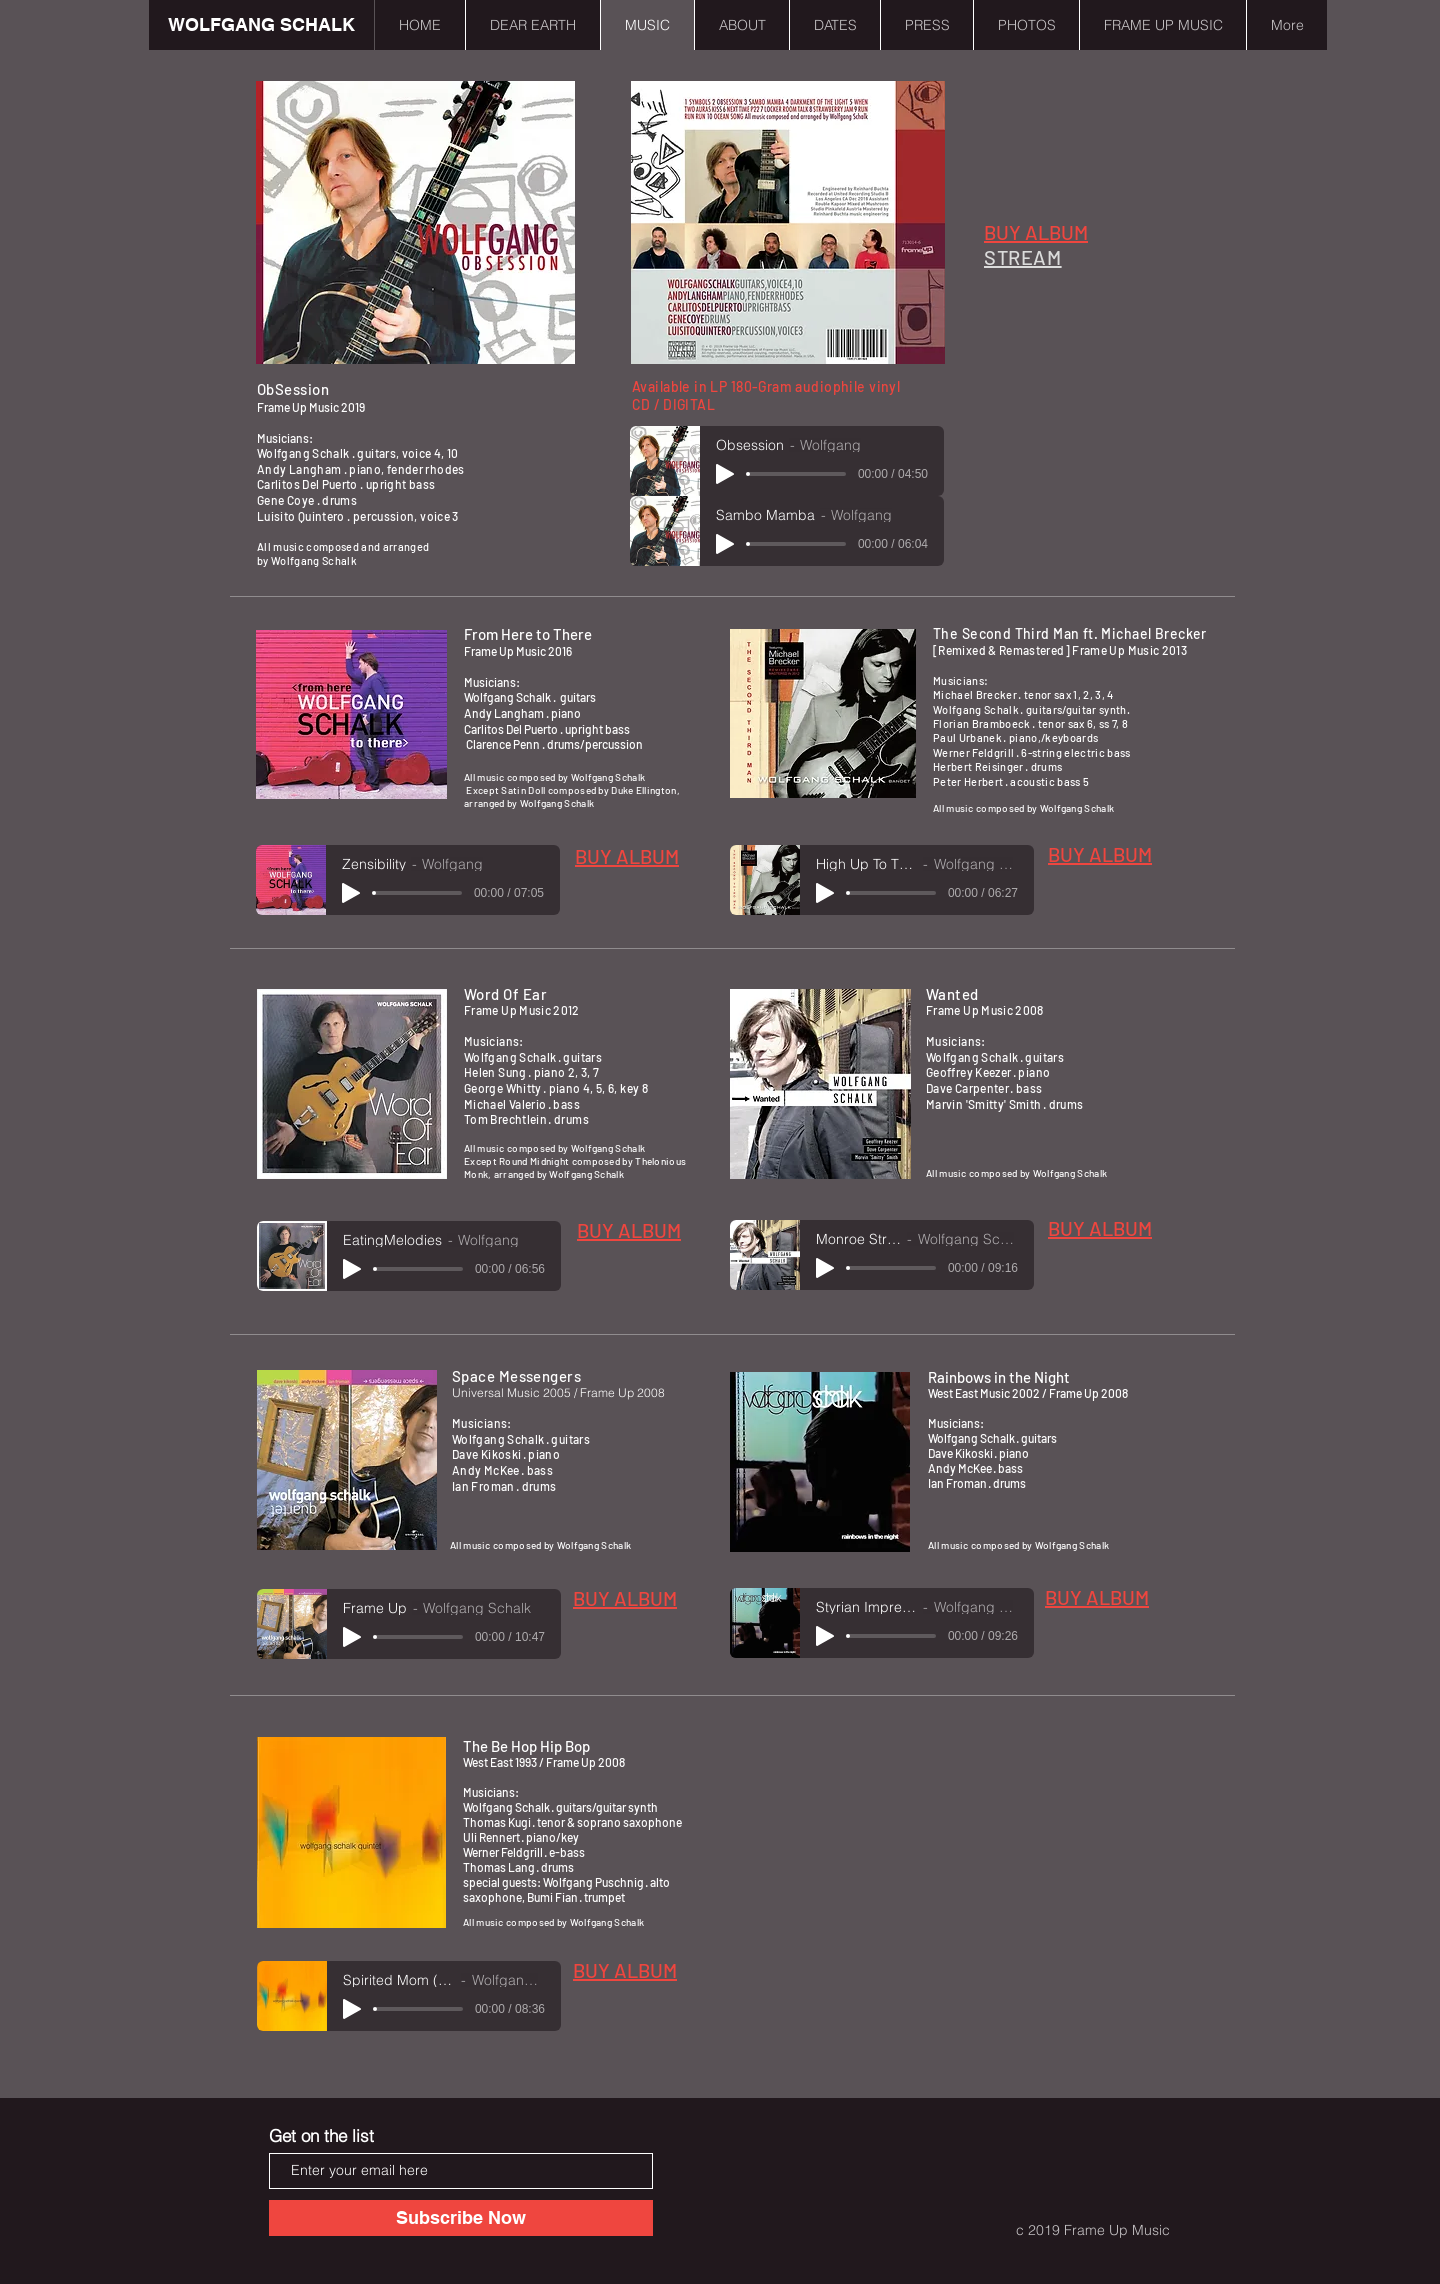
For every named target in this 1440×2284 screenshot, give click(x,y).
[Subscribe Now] (461, 2218)
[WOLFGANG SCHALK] (261, 25)
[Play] (725, 474)
